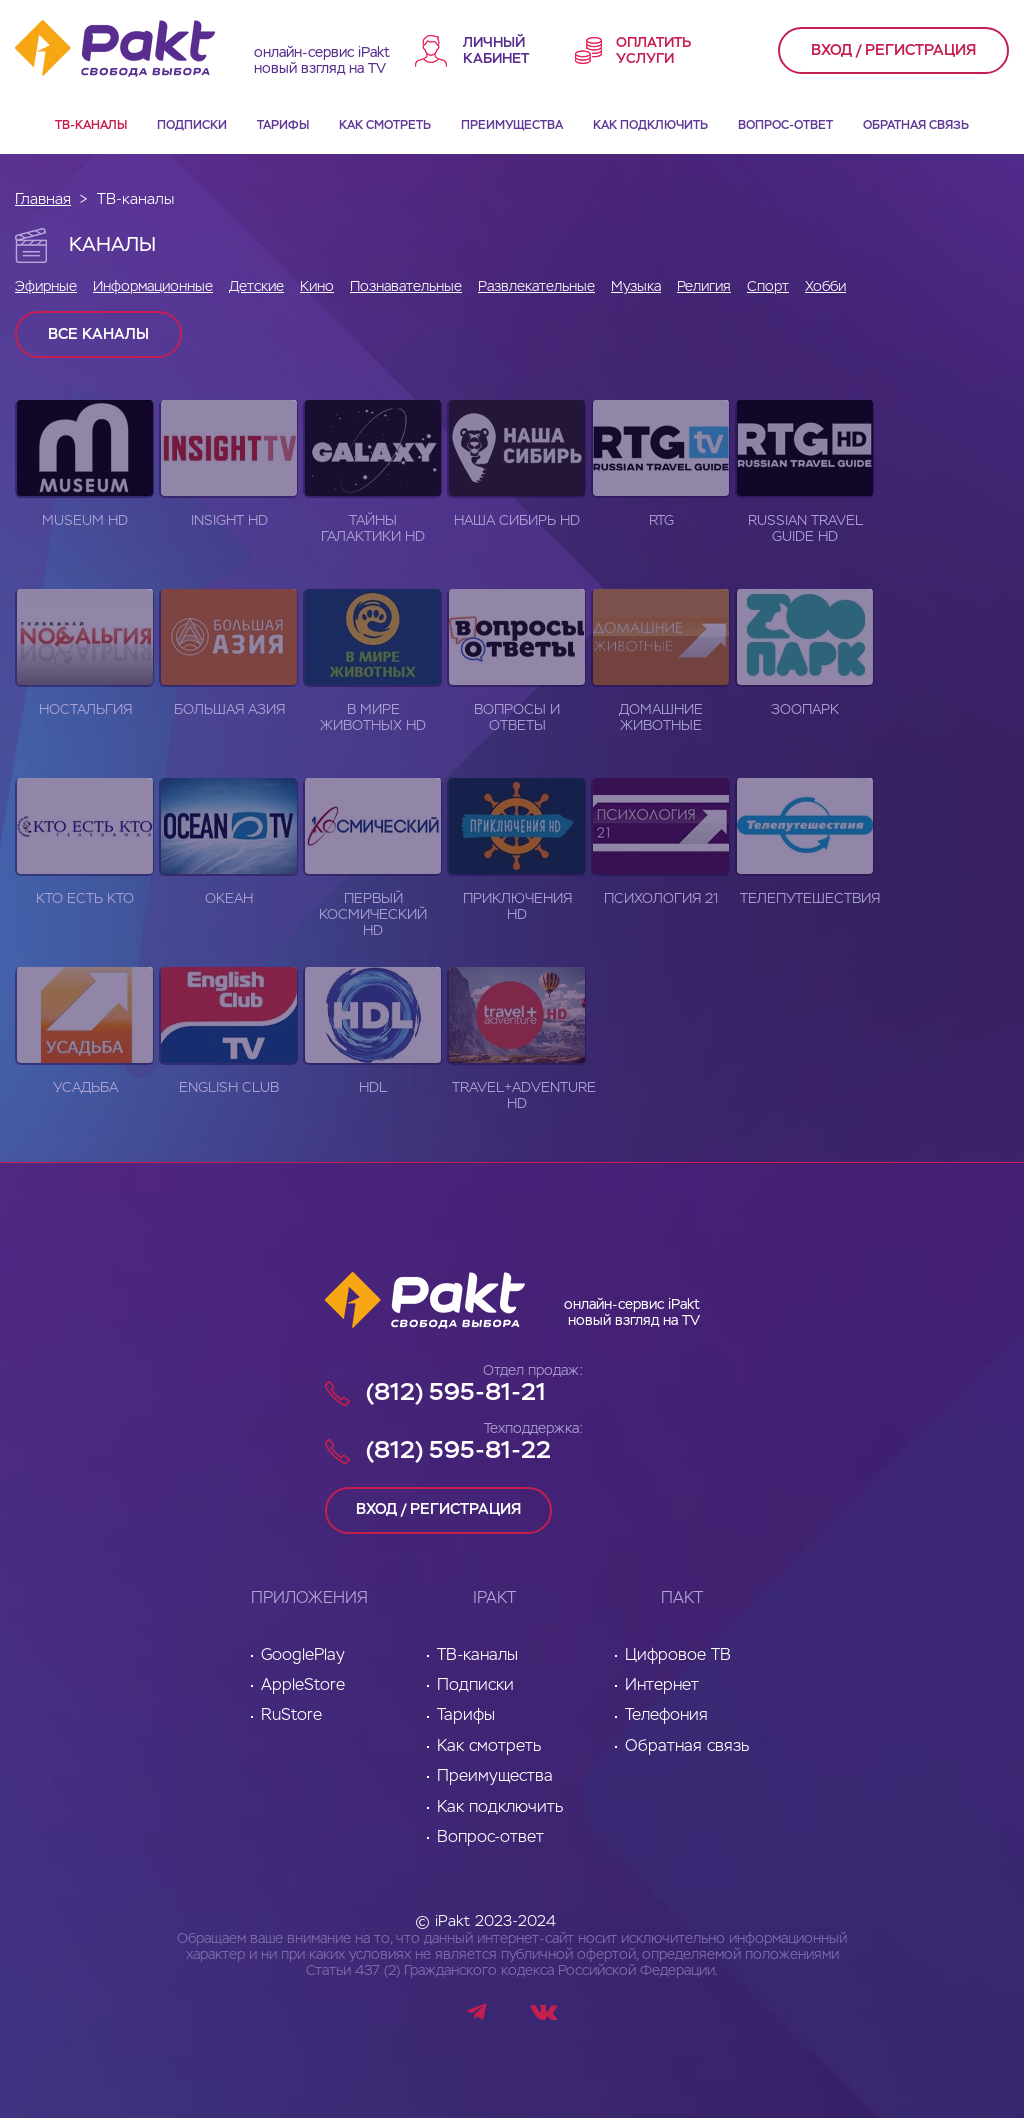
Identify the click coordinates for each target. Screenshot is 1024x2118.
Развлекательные (536, 287)
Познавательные (406, 287)
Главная (43, 199)
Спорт (768, 287)
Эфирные (46, 287)
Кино (317, 287)
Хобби (825, 287)
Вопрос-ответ (785, 126)
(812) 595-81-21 (456, 1393)
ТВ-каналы (91, 126)
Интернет (662, 1685)
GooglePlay (303, 1655)
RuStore (291, 1716)
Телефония (666, 1716)
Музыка (636, 287)
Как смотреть (385, 126)
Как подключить (650, 126)
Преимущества (512, 126)
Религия (704, 287)
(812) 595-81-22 (458, 1451)
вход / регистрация (893, 50)
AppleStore (303, 1685)
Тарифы (283, 126)
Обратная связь (916, 126)
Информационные (153, 287)
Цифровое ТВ (678, 1655)
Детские (256, 287)
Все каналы (98, 334)
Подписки (192, 126)
